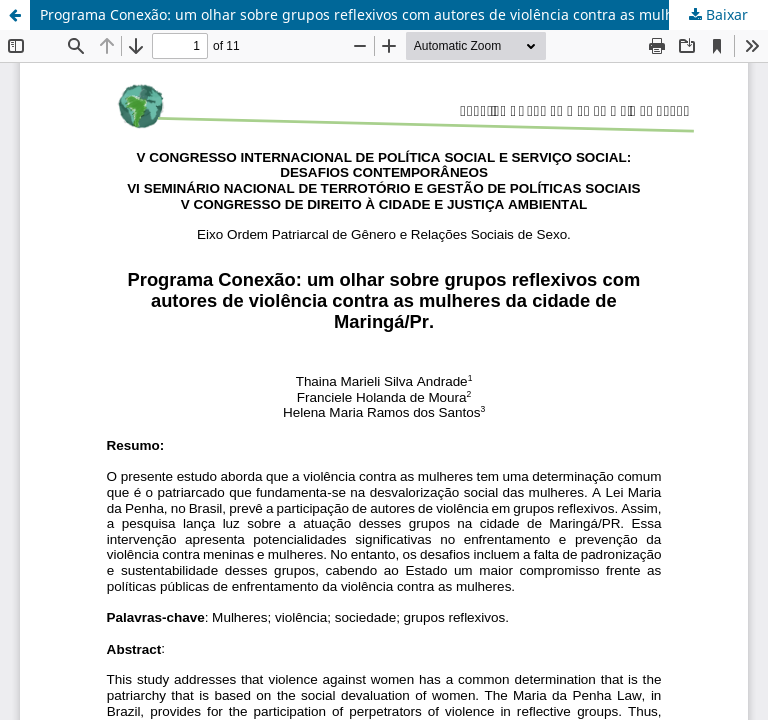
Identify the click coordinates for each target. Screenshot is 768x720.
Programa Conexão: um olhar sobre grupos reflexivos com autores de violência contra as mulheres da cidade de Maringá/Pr (404, 14)
